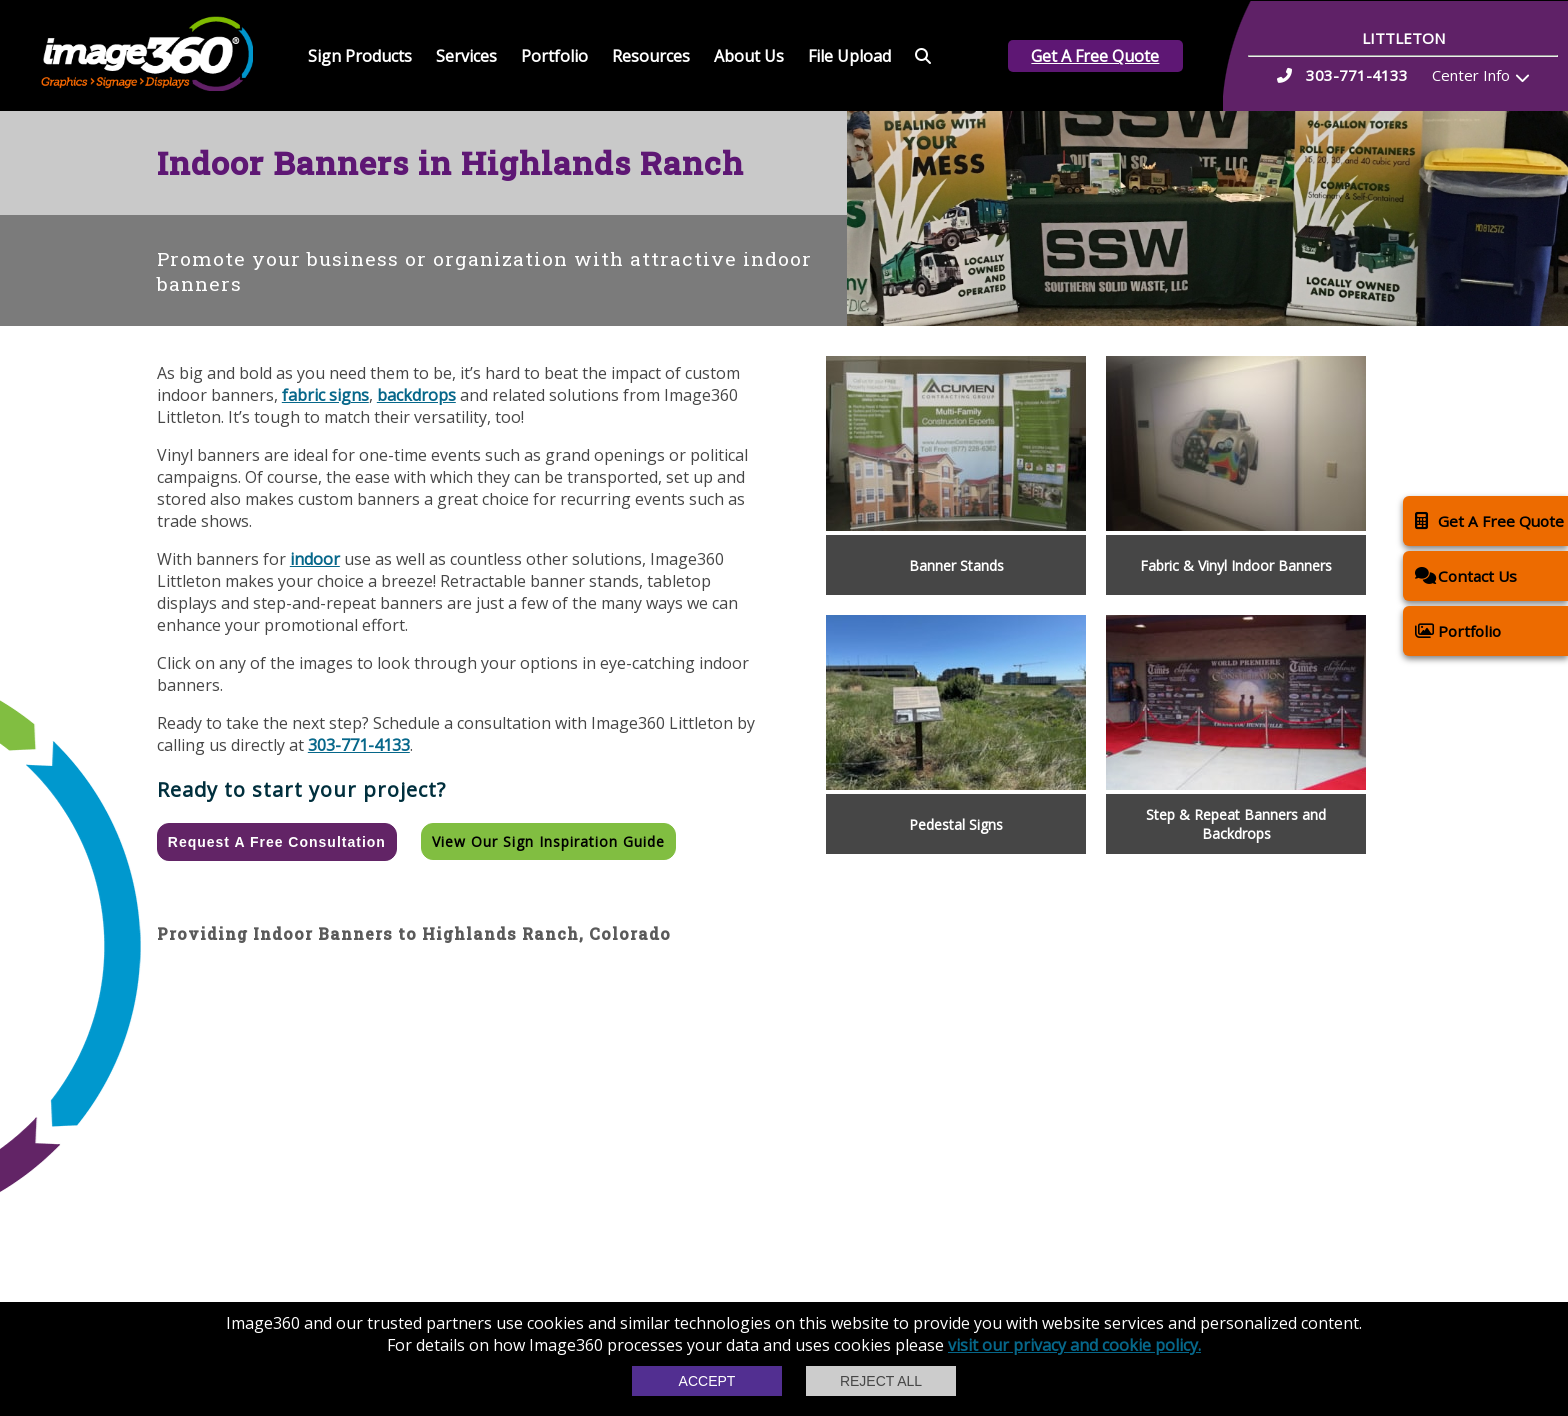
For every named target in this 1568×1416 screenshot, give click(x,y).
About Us (749, 56)
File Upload (849, 56)
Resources (651, 56)
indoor (315, 559)
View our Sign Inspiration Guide (548, 841)
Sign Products (360, 56)
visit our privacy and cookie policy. (1074, 1345)
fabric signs (325, 395)
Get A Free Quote (1095, 56)
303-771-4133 (359, 745)
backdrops (416, 395)
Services (466, 56)
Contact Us (1466, 575)
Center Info (1471, 75)
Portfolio (554, 56)
